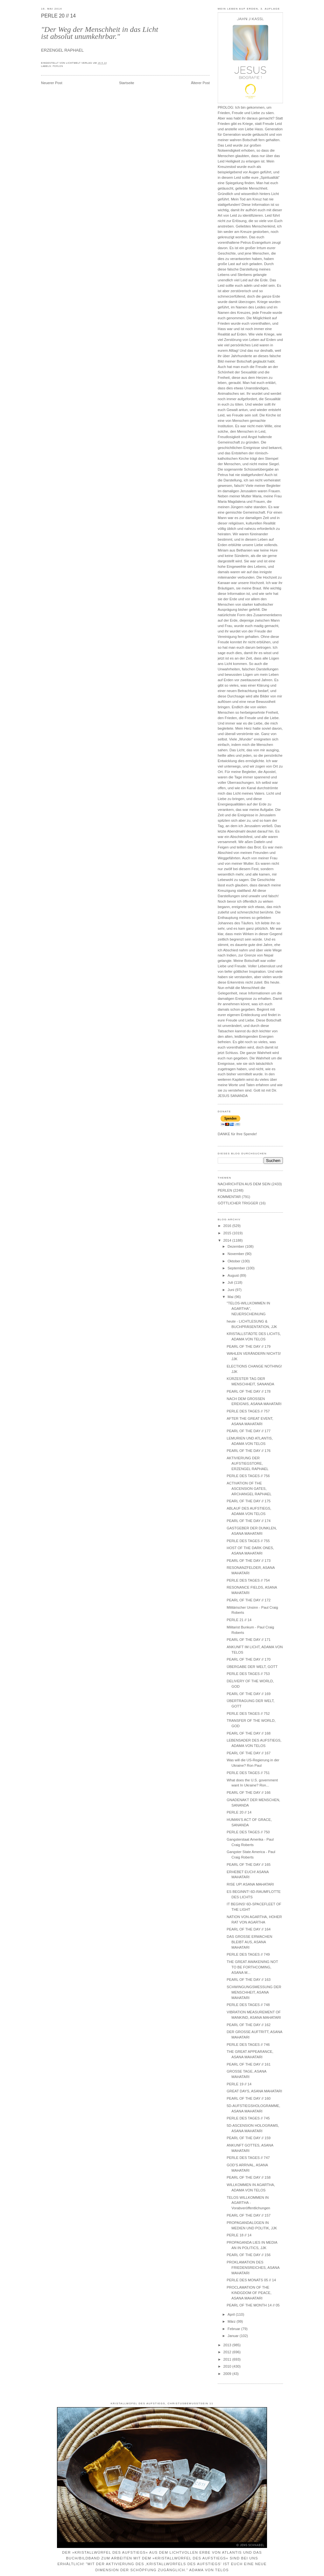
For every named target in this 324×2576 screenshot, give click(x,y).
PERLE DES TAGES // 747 (248, 2158)
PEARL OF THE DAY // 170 (249, 1659)
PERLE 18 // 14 (239, 2235)
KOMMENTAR (229, 1197)
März (232, 2321)
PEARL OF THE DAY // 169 (249, 1694)
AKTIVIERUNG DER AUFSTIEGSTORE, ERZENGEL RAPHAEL (247, 1463)
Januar (234, 2336)
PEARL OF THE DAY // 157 (249, 2215)
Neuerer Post (51, 83)
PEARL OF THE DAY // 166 (249, 1792)
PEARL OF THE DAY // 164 (249, 1929)
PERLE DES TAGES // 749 (248, 1954)
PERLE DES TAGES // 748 (248, 2005)
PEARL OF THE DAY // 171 (249, 1640)
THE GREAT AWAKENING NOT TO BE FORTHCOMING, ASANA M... (252, 1967)
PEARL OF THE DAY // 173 (249, 1560)
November (236, 1254)
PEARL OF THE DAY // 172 (249, 1600)
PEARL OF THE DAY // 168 (249, 1733)
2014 (227, 1240)
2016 (227, 1226)
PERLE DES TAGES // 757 (248, 1411)
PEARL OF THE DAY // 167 (249, 1753)
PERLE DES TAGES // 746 (248, 2044)
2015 (227, 1233)
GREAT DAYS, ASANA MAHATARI (254, 2091)
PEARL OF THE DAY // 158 (249, 2177)
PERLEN (58, 66)
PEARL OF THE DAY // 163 (249, 1979)
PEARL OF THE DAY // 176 (249, 1451)
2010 (227, 2366)
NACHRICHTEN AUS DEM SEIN (244, 1184)
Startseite (126, 83)
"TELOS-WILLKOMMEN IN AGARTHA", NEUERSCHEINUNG (248, 1308)
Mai (231, 1297)
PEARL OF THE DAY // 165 (249, 1864)
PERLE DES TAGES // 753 (248, 1674)
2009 (227, 2374)
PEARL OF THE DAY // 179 (249, 1346)
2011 (227, 2359)
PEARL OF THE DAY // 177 (249, 1431)
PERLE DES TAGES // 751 (248, 1773)
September (237, 1268)
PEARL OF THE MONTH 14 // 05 (253, 2305)
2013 (227, 2345)
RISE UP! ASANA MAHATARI (250, 1884)
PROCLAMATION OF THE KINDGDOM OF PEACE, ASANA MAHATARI (249, 2292)
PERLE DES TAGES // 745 (248, 2118)
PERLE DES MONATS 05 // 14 (251, 2280)
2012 (227, 2352)
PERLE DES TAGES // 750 (248, 1832)
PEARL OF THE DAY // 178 (249, 1391)
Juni (231, 1290)
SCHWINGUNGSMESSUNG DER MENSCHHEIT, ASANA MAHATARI (254, 1992)
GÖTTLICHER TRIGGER (238, 1203)
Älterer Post (200, 83)
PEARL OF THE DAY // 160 (249, 2098)
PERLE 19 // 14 (239, 2084)
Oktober (234, 1261)
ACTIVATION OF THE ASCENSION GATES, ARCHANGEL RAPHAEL (249, 1488)
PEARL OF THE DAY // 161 (249, 2064)
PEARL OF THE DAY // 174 (249, 1521)
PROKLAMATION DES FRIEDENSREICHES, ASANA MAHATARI (253, 2267)
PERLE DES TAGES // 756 (248, 1476)
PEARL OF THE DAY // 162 (249, 2025)
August (234, 1275)
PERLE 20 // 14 (58, 15)
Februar (234, 2329)
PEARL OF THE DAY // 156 (249, 2255)
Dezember (236, 1246)
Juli (231, 1282)
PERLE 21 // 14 (239, 1620)
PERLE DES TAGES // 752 (248, 1713)
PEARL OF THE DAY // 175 (249, 1501)
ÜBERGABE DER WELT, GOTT (252, 1667)
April (232, 2314)
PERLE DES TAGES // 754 (248, 1580)
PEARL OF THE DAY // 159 (249, 2138)
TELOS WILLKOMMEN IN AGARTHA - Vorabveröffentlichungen (248, 2203)
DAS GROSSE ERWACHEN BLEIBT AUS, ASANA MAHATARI (249, 1942)
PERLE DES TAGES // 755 (248, 1541)
